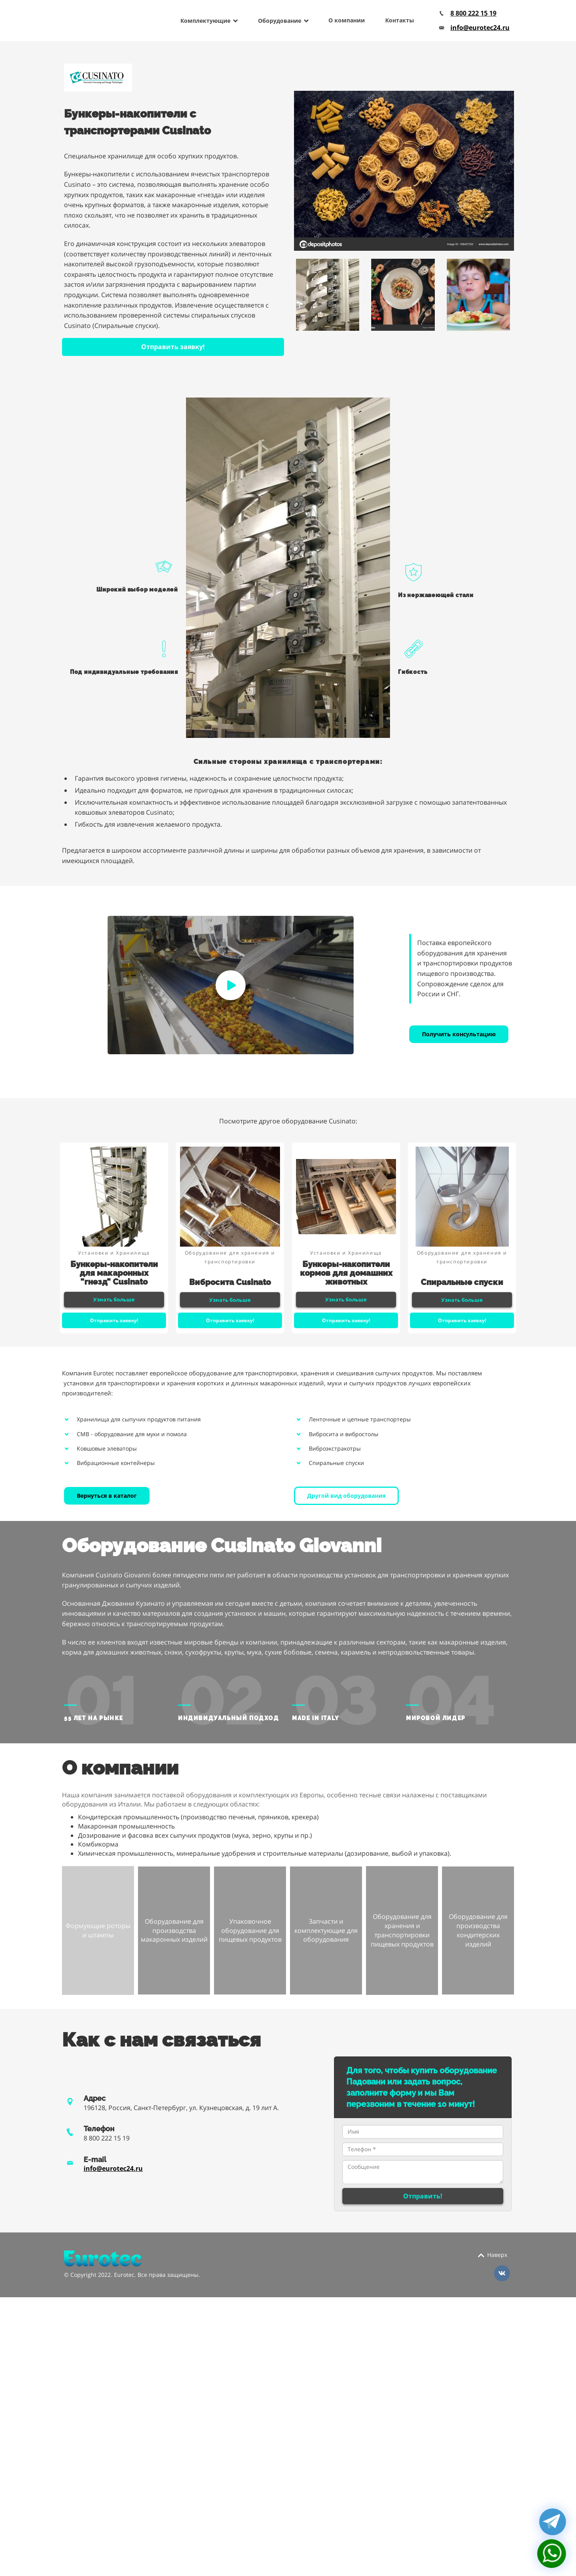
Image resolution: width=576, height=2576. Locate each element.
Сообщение (422, 2172)
